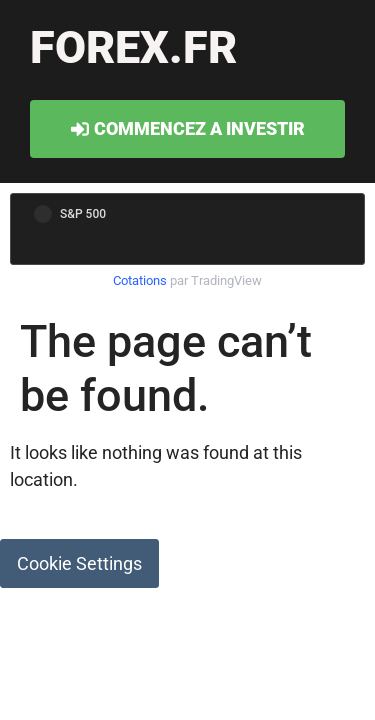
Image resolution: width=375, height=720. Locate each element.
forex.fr (133, 47)
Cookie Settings (79, 563)
